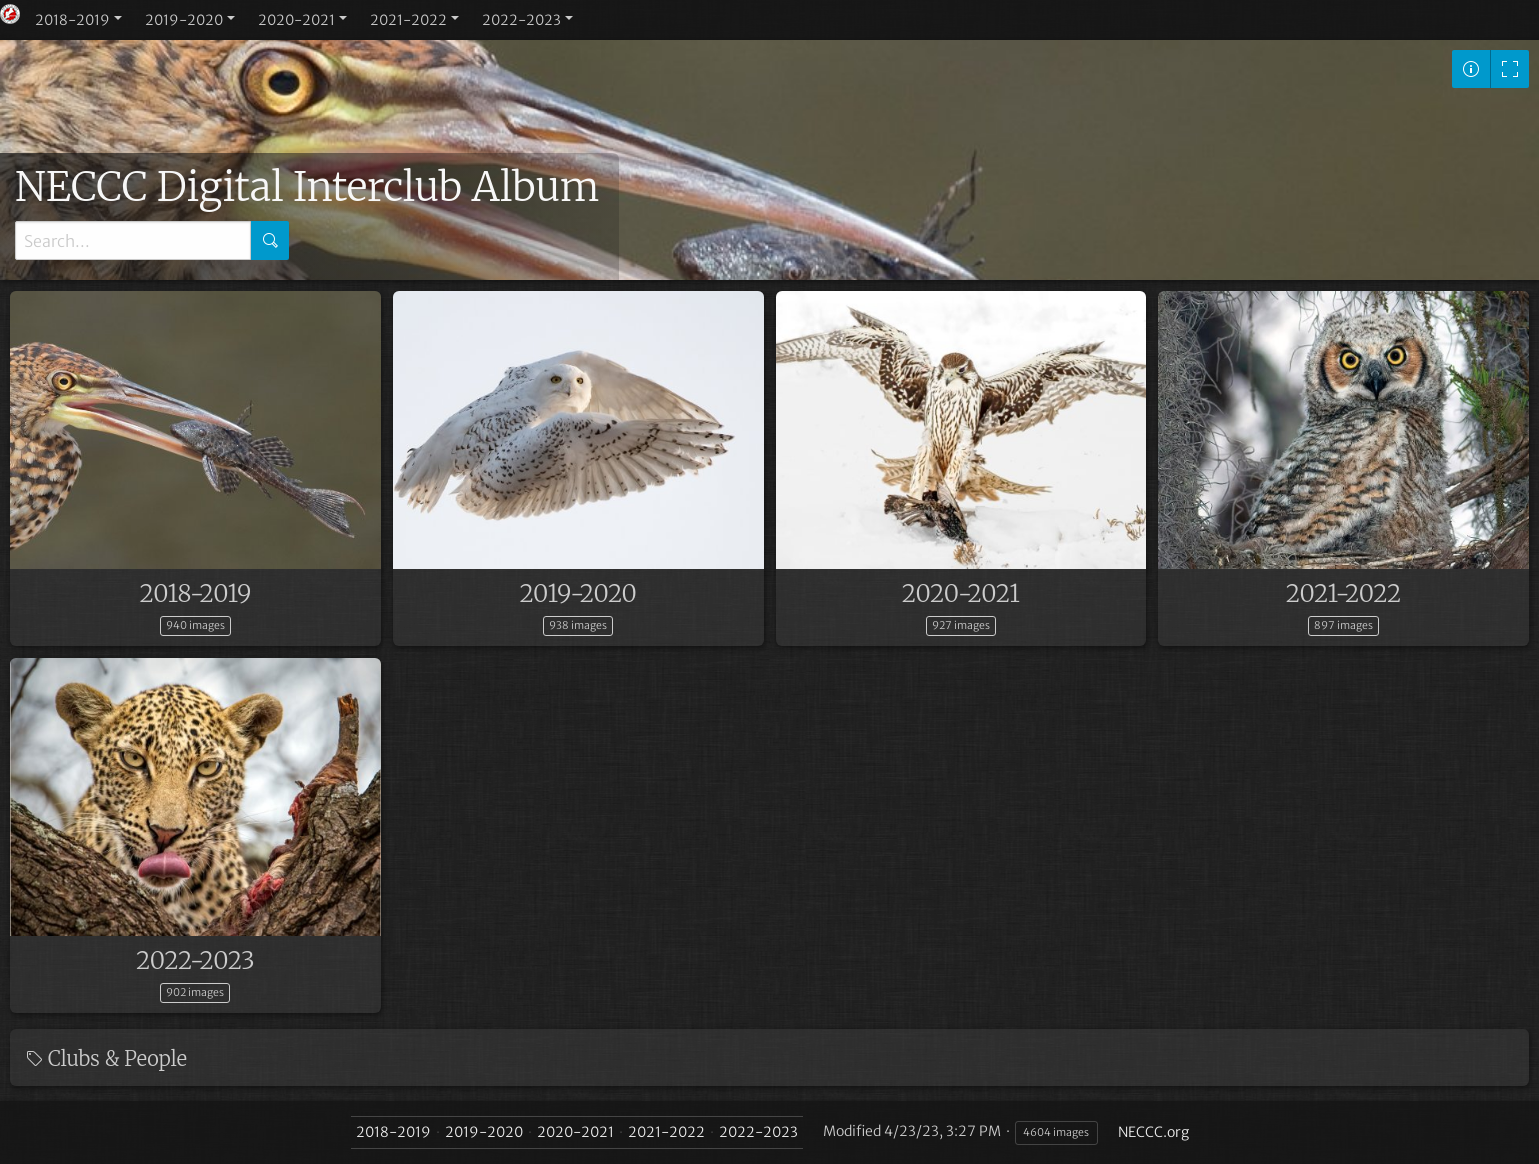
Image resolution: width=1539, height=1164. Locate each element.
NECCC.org (1153, 1132)
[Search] (133, 240)
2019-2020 (184, 20)
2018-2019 (72, 20)
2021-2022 (408, 20)
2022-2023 (521, 20)
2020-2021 (296, 20)
